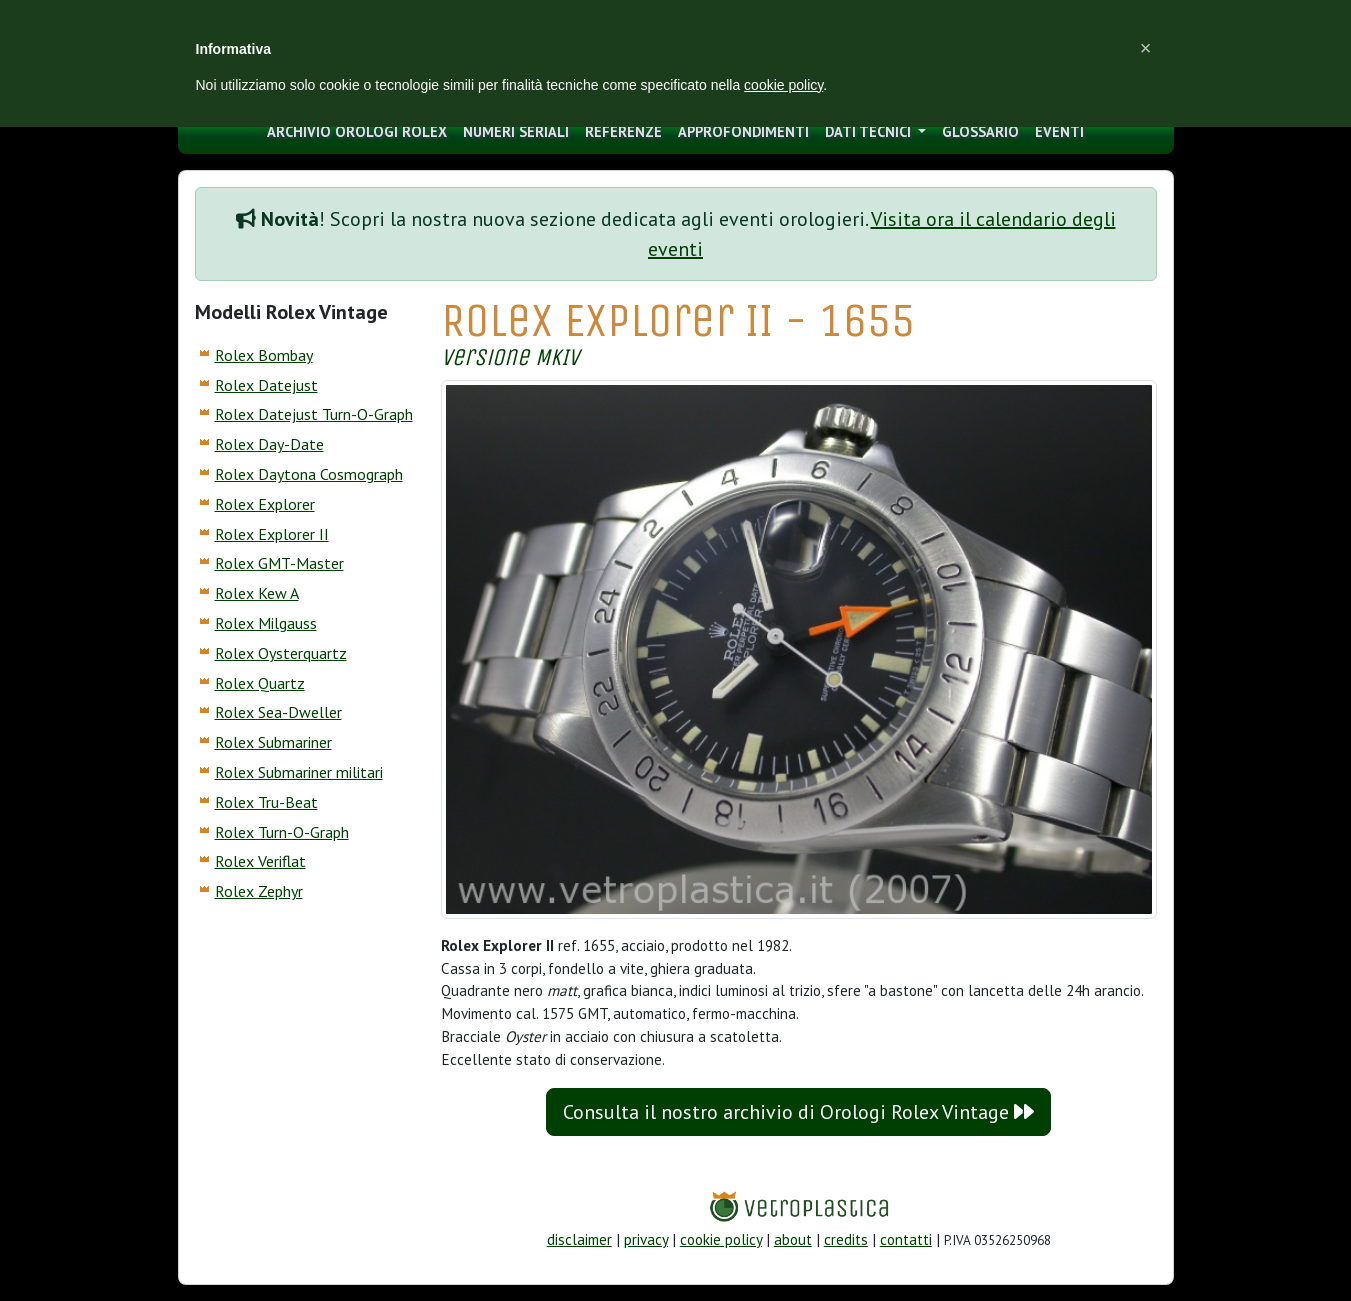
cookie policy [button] (783, 85)
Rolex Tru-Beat (266, 802)
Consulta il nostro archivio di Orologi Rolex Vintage (798, 1112)
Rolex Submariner (273, 742)
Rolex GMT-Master (279, 563)
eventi (1059, 131)
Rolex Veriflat (260, 861)
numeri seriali (516, 131)
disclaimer (579, 1239)
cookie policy (721, 1239)
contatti (906, 1239)
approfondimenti (743, 131)
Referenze (623, 131)
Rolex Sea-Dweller (278, 712)
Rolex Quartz (260, 683)
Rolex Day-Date (269, 444)
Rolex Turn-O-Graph (282, 832)
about (793, 1239)
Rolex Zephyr (259, 891)
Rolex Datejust (266, 385)
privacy (646, 1239)
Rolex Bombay (264, 355)
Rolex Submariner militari (299, 772)
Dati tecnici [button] (870, 131)
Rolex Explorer (265, 504)
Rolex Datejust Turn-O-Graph (314, 414)
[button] (1146, 48)
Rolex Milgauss (266, 623)
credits (846, 1239)
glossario (980, 131)
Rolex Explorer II (272, 534)
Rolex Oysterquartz (281, 653)
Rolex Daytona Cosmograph (309, 474)
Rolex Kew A (257, 593)
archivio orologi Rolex (357, 131)
